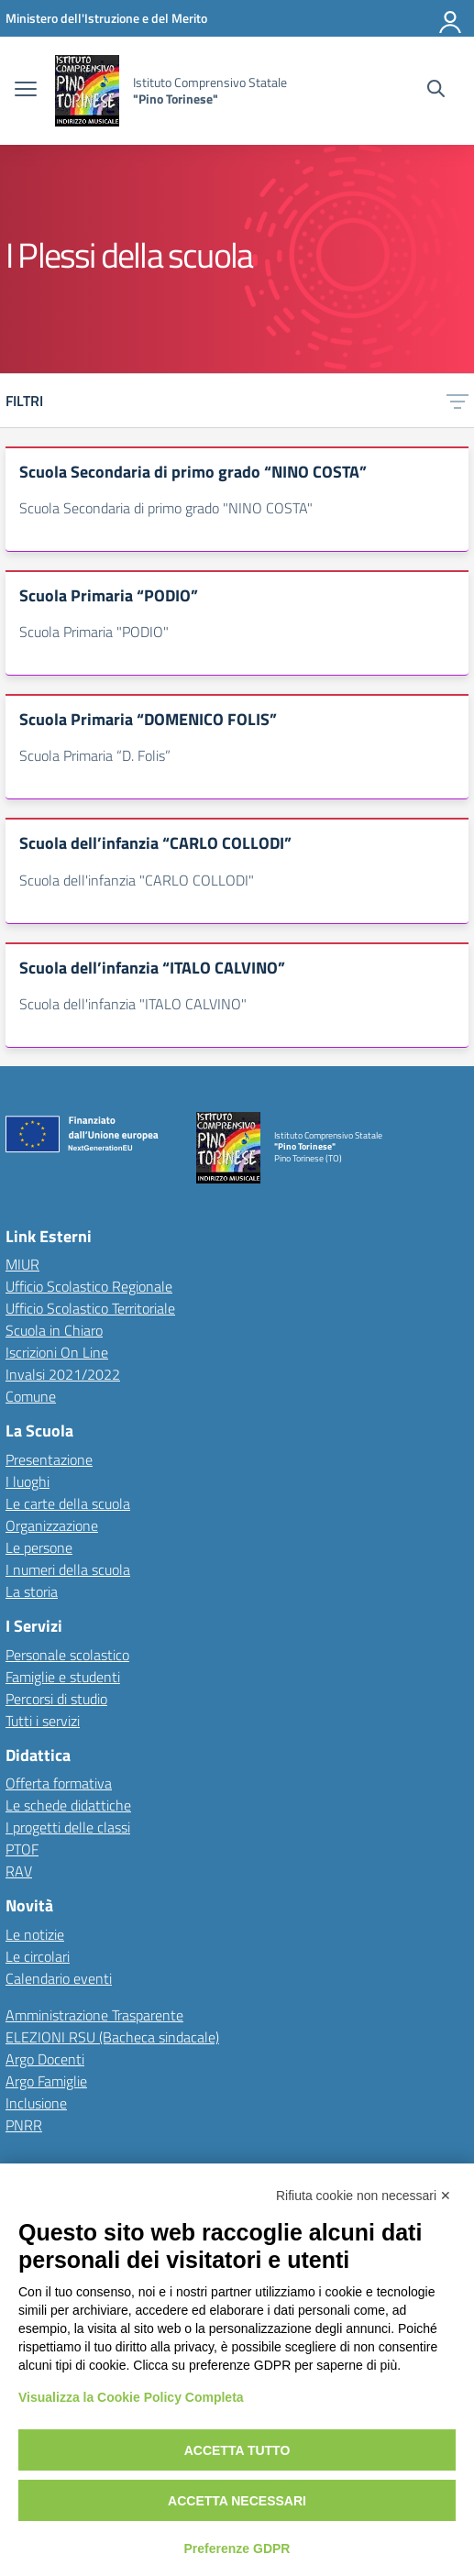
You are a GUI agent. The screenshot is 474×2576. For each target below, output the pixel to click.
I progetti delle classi (68, 1827)
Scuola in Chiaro (54, 1330)
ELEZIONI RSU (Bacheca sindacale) (112, 2037)
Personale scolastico (67, 1655)
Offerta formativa (59, 1783)
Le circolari (38, 1956)
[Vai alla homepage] (87, 91)
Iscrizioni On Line (57, 1352)
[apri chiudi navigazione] (26, 91)
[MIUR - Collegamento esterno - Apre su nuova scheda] (106, 18)
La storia (32, 1591)
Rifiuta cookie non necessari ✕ (363, 2195)
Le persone (39, 1547)
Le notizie (35, 1934)
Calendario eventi (59, 1978)
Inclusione (36, 2103)
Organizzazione (52, 1525)
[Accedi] (451, 18)
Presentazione (49, 1459)
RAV (19, 1871)
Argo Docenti (45, 2059)
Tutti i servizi (43, 1721)
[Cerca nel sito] (436, 91)
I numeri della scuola (68, 1569)
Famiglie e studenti (63, 1677)
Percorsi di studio (56, 1699)
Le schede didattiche (68, 1805)
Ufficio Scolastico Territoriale (90, 1308)
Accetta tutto (237, 2450)
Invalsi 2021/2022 (63, 1374)
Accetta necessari (237, 2500)
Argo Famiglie (46, 2081)
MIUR (22, 1264)
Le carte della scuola (68, 1503)
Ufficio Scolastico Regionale (89, 1286)
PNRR (24, 2125)
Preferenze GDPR (237, 2548)
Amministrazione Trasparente (94, 2015)
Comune (31, 1396)
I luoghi (28, 1481)
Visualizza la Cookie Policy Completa (131, 2397)
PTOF (22, 1849)
